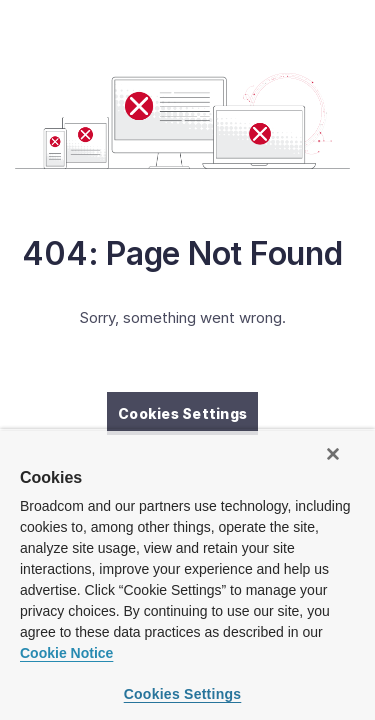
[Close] (333, 454)
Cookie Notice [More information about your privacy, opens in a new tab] (66, 653)
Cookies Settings (182, 413)
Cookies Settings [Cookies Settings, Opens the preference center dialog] (183, 694)
